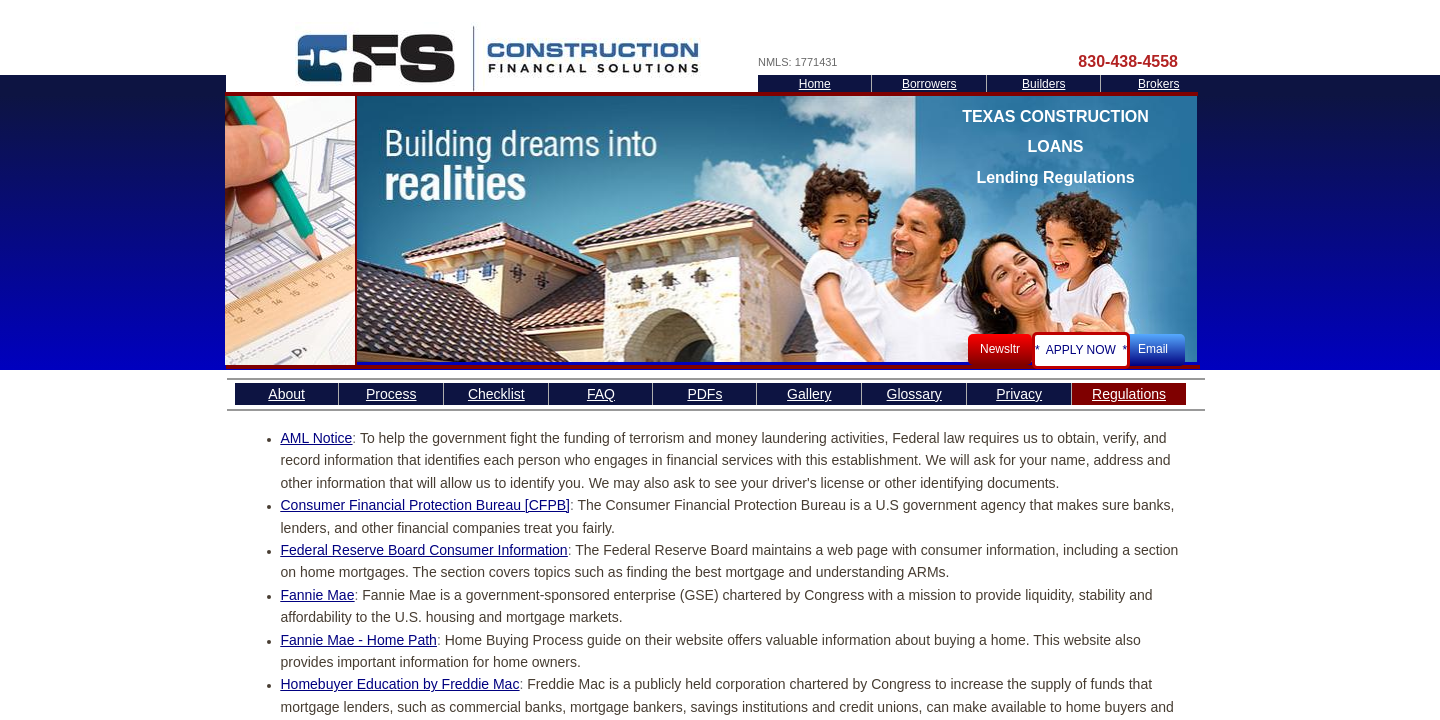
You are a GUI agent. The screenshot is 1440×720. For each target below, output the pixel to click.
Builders (1043, 84)
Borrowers (929, 84)
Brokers (1158, 84)
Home (815, 84)
